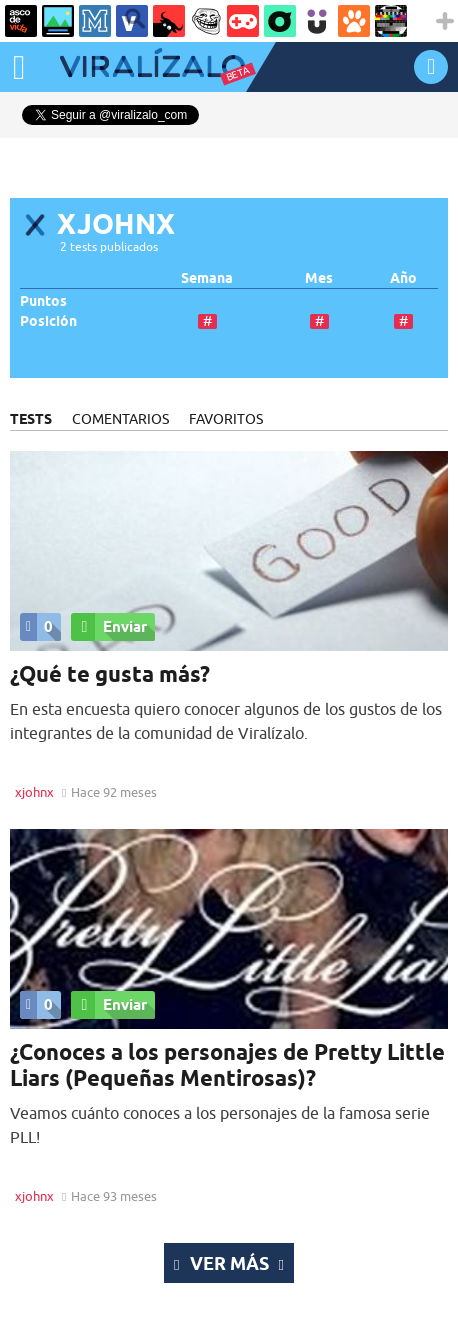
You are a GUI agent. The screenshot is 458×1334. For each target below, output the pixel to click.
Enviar (109, 627)
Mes (319, 278)
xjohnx (34, 792)
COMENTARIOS (120, 419)
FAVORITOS (226, 419)
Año (403, 278)
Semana (207, 278)
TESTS (31, 419)
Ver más (229, 1263)
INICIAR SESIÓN (431, 66)
